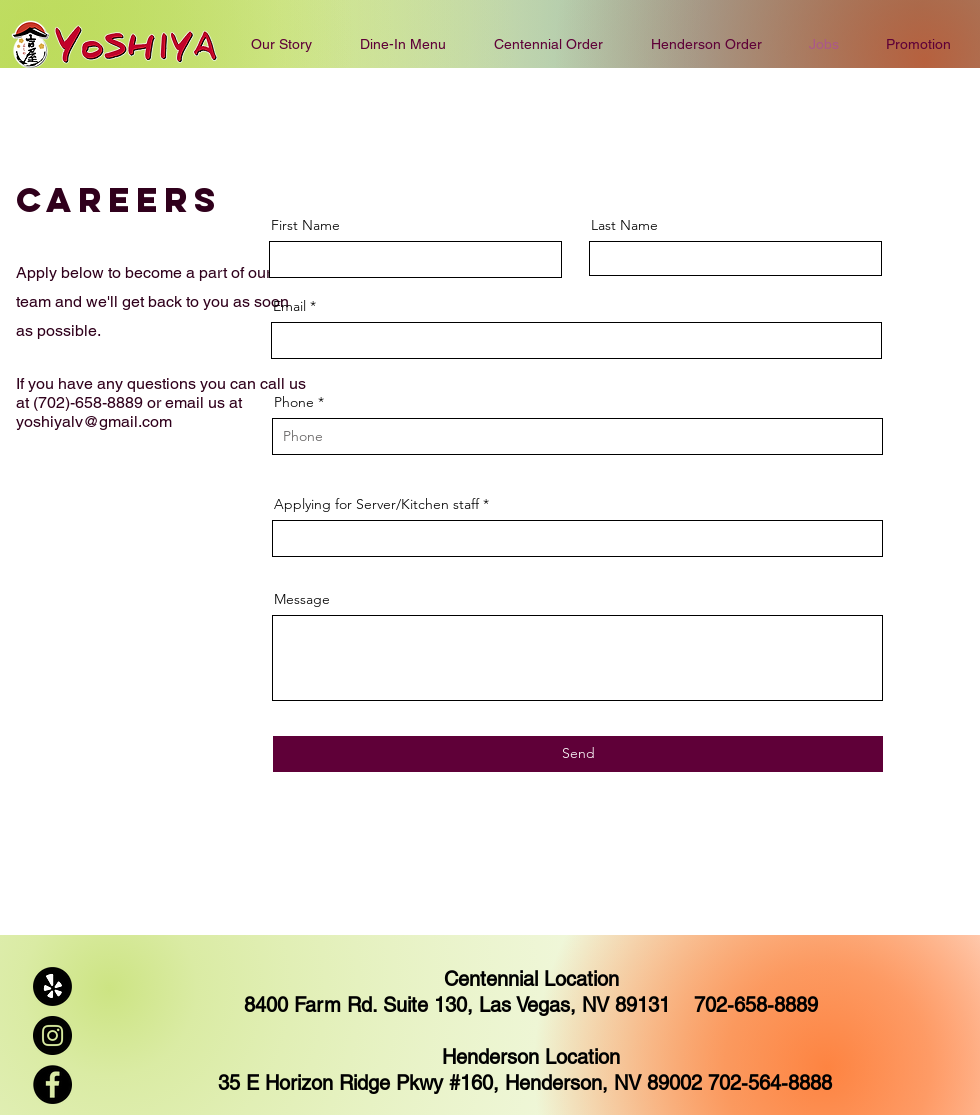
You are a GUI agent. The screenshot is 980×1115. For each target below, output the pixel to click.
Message (302, 599)
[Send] (578, 754)
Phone (294, 402)
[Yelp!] (52, 986)
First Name (305, 225)
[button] (548, 44)
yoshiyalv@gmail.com (94, 421)
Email (289, 306)
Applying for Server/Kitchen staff (376, 504)
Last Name (624, 225)
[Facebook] (52, 1084)
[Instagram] (52, 1035)
